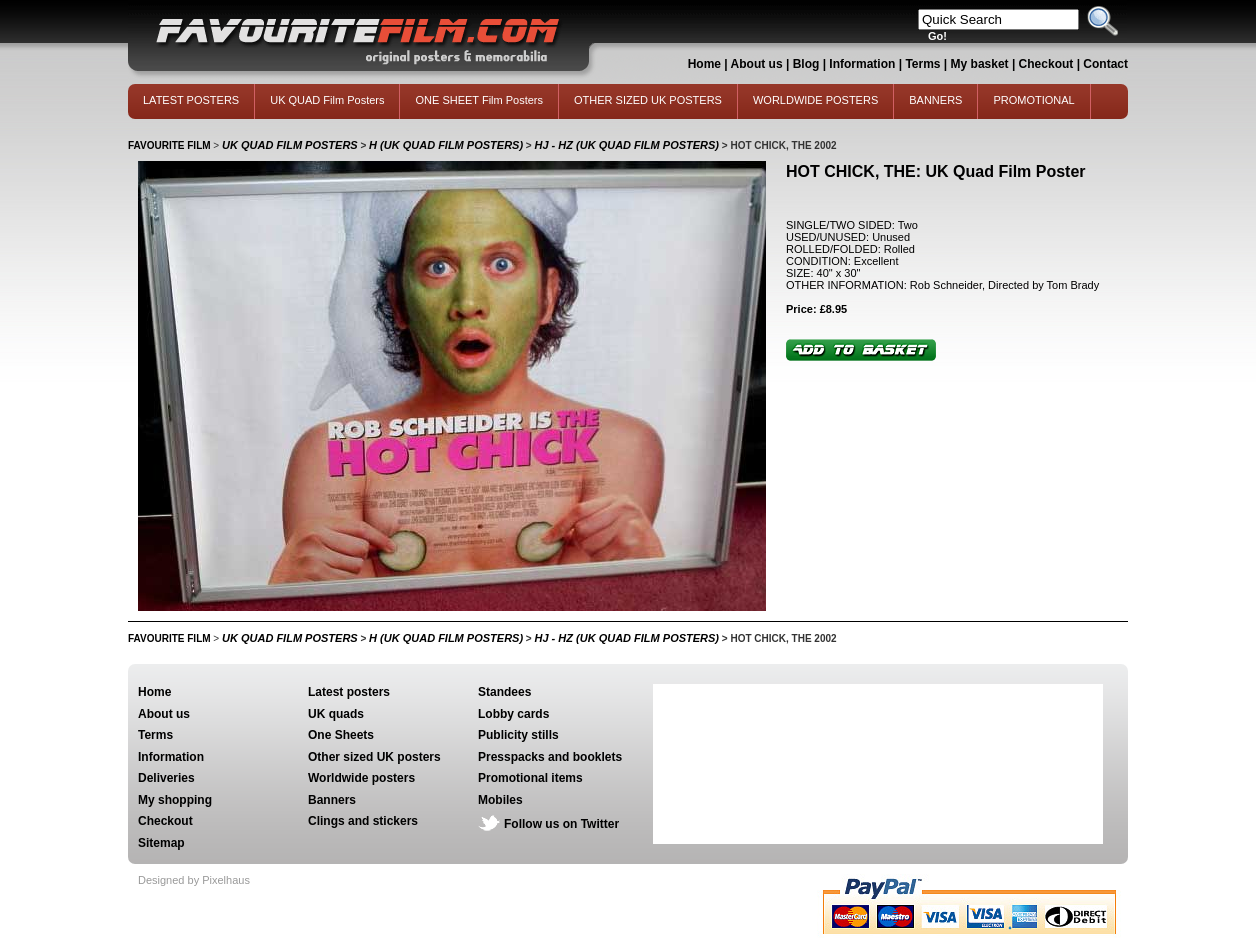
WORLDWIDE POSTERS (815, 100)
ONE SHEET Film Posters (479, 100)
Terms (922, 64)
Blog (806, 64)
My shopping (175, 800)
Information (862, 64)
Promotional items (530, 778)
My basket (980, 64)
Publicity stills (518, 735)
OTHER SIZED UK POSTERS (648, 100)
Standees (504, 692)
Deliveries (166, 778)
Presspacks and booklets (550, 757)
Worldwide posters (361, 778)
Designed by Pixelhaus (194, 880)
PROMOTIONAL (1033, 100)
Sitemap (161, 843)
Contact (1105, 64)
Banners (332, 800)
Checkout (1048, 64)
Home (704, 64)
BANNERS (935, 100)
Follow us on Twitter (561, 824)
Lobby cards (513, 714)
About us (757, 64)
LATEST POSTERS (191, 100)
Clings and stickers (363, 821)
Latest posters (349, 692)
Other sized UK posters (374, 757)
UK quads (336, 714)
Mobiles (500, 800)
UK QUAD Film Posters (327, 100)
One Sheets (341, 735)
